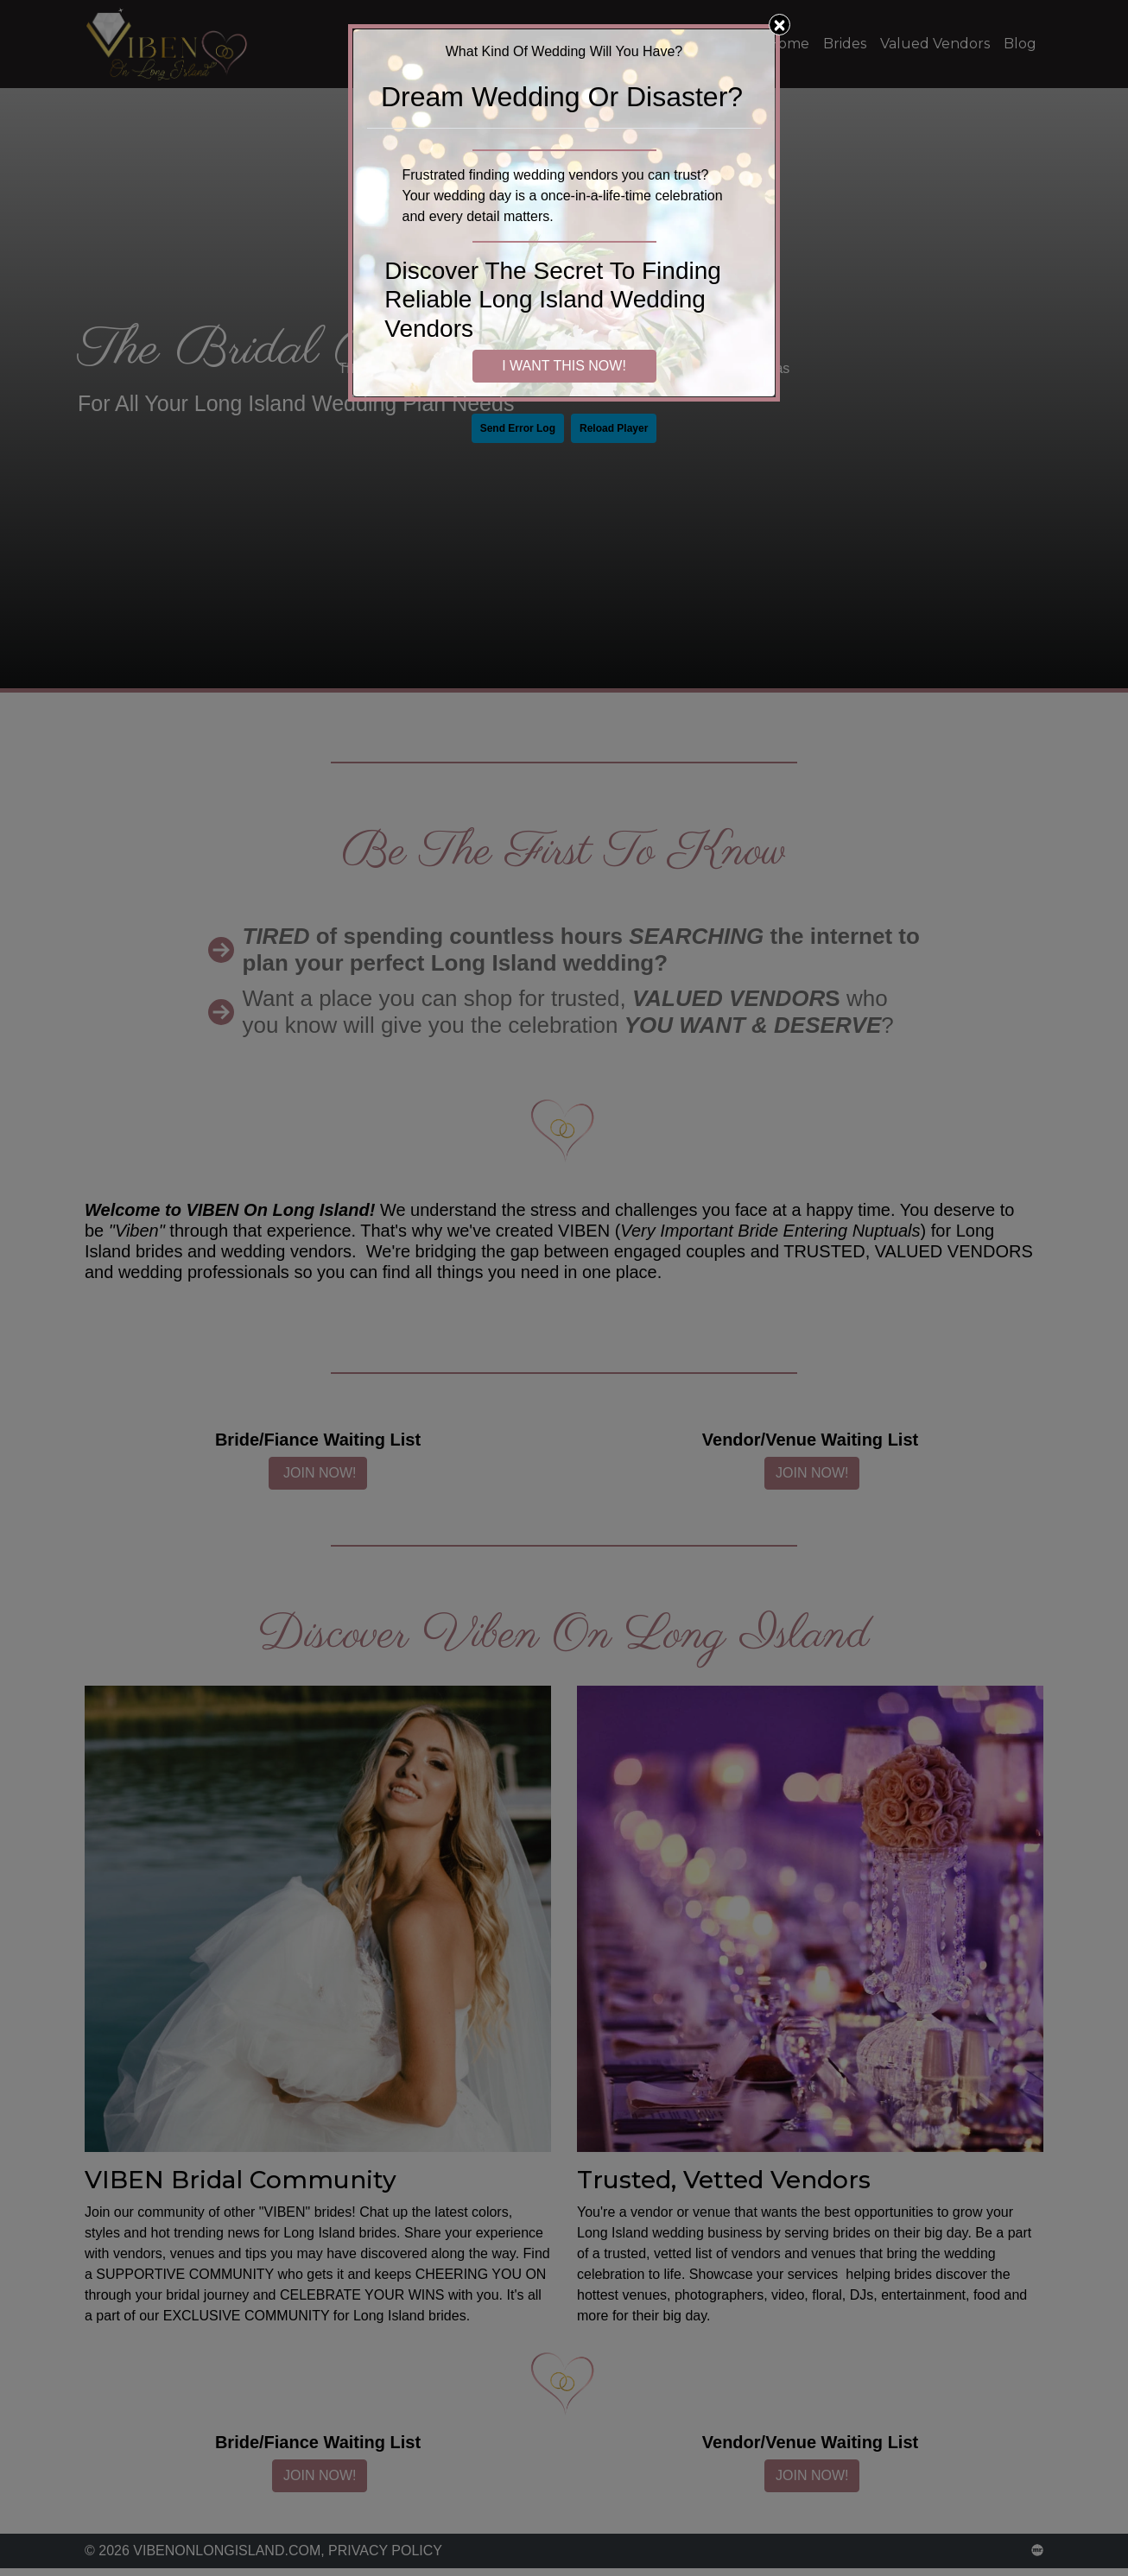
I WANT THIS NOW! (564, 365)
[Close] (779, 24)
